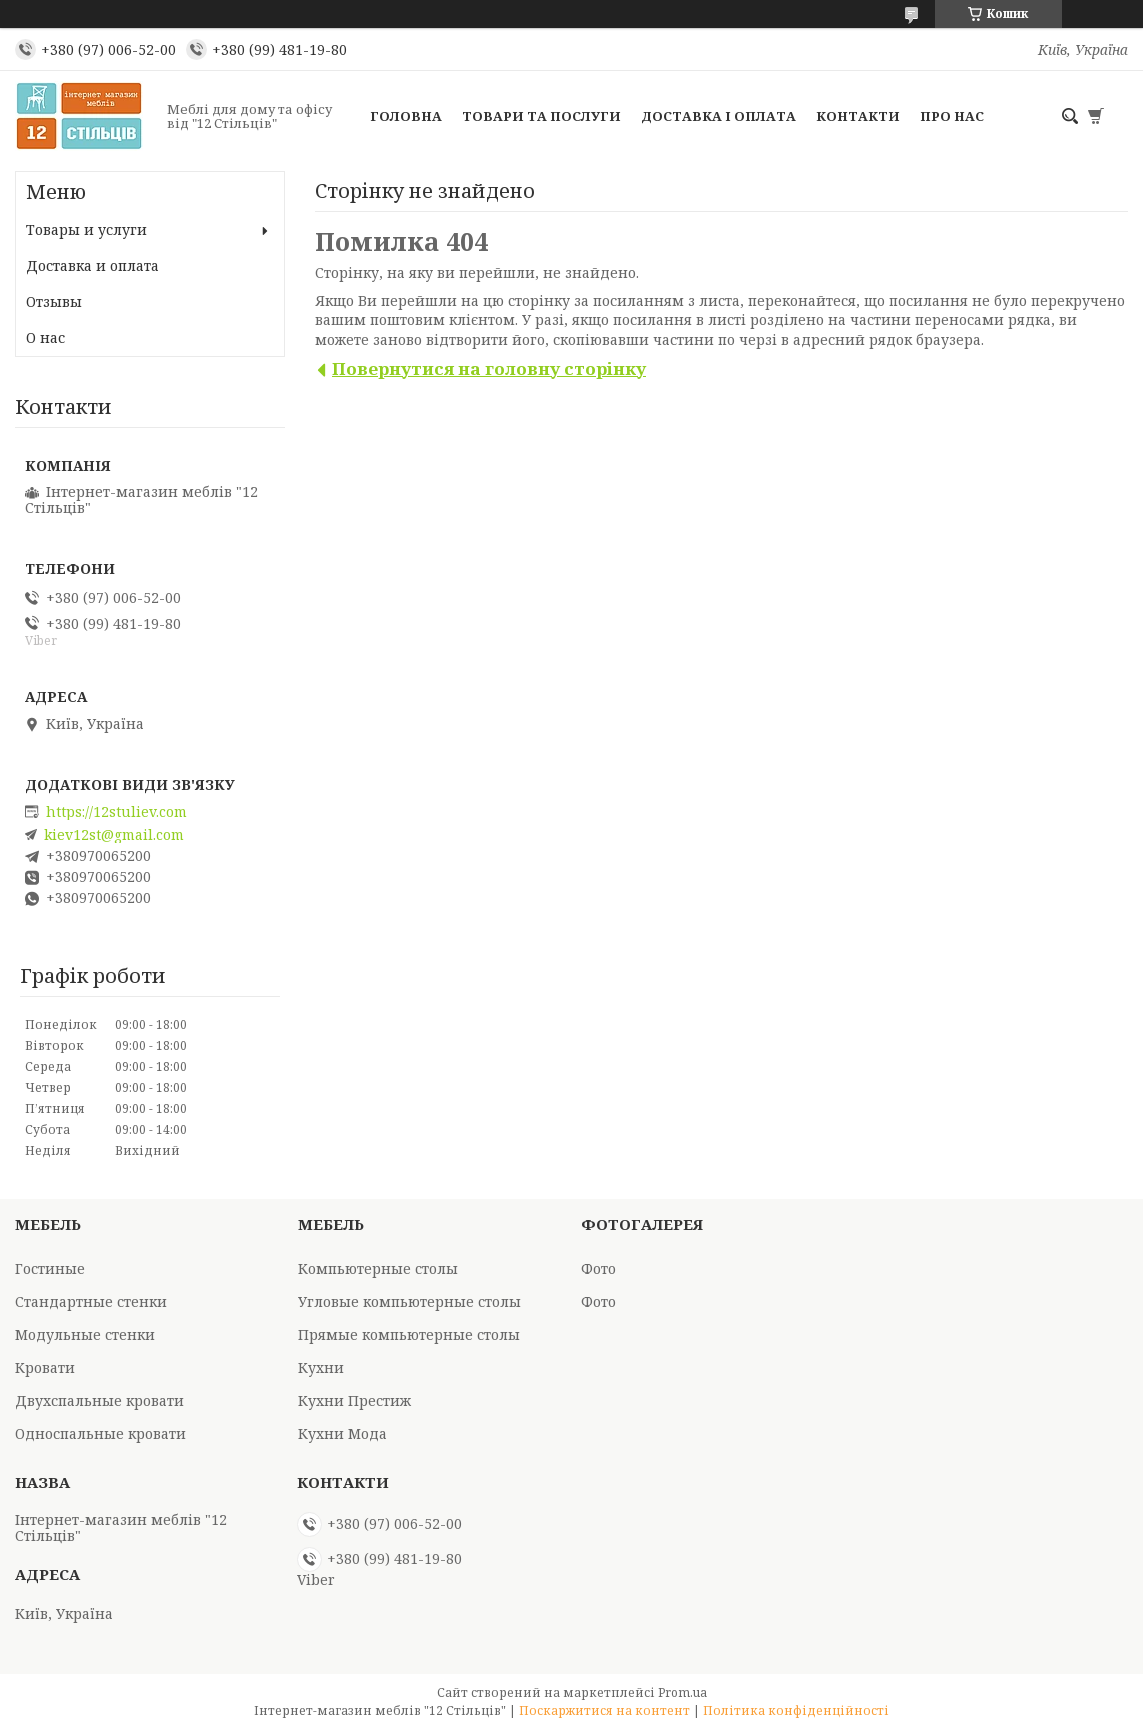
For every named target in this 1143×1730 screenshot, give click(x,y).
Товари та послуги (541, 116)
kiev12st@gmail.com (114, 835)
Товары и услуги (86, 229)
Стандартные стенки (91, 1301)
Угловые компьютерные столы (409, 1301)
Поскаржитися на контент (604, 1710)
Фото (598, 1268)
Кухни (321, 1367)
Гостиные (50, 1268)
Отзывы (54, 301)
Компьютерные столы (378, 1268)
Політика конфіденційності (796, 1710)
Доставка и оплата (92, 265)
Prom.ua (682, 1692)
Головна (406, 116)
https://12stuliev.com (116, 812)
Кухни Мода (342, 1433)
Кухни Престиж (354, 1400)
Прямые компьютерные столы (409, 1334)
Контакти (858, 116)
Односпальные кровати (100, 1433)
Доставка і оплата (718, 116)
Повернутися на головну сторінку (489, 368)
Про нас (952, 116)
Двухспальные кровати (99, 1400)
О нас (45, 337)
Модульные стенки (85, 1334)
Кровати (45, 1367)
